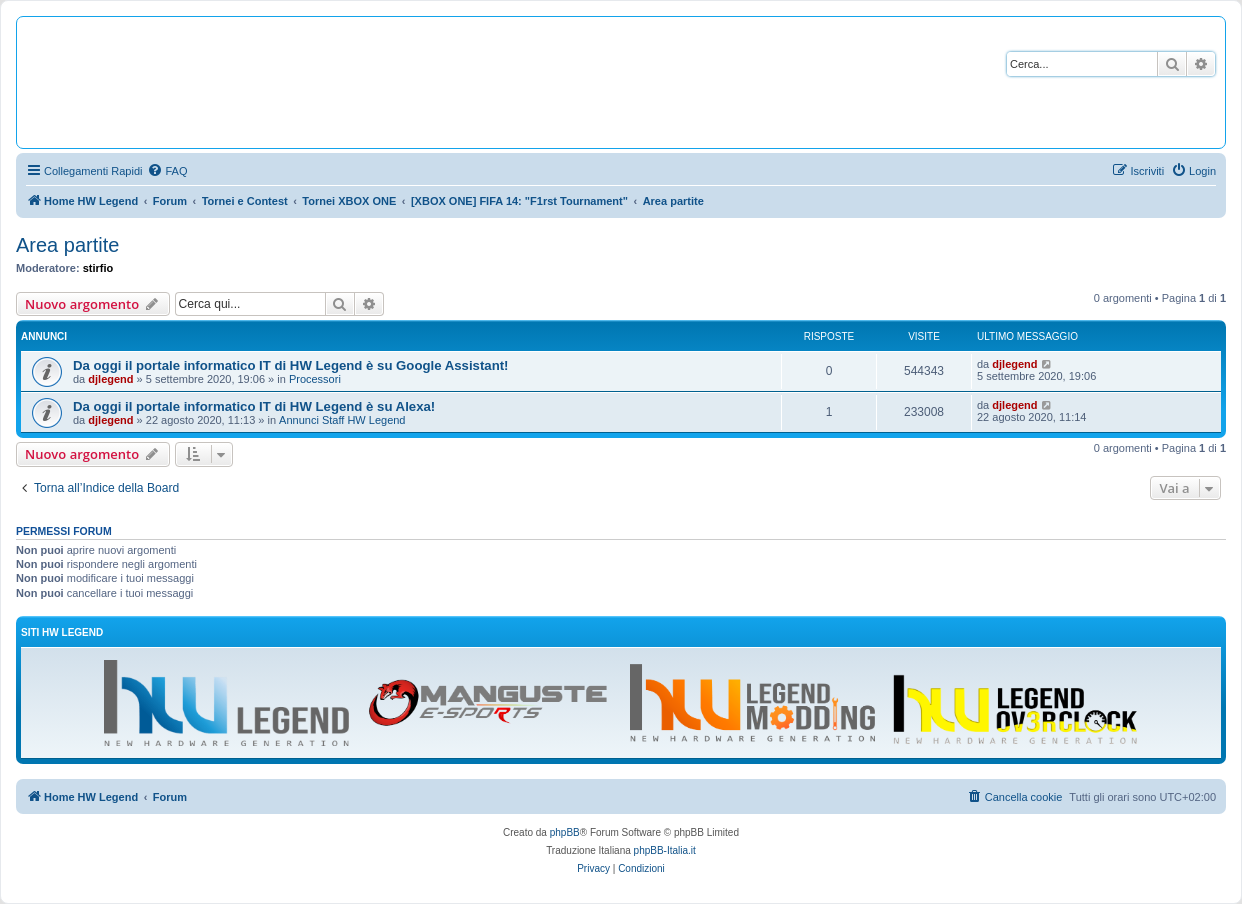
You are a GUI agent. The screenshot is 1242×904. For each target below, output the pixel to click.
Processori (315, 379)
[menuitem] (167, 171)
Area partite (67, 245)
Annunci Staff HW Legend (342, 420)
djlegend (110, 379)
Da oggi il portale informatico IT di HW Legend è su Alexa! (254, 406)
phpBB (565, 832)
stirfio (98, 268)
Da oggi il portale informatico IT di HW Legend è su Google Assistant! (290, 365)
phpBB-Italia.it (665, 850)
